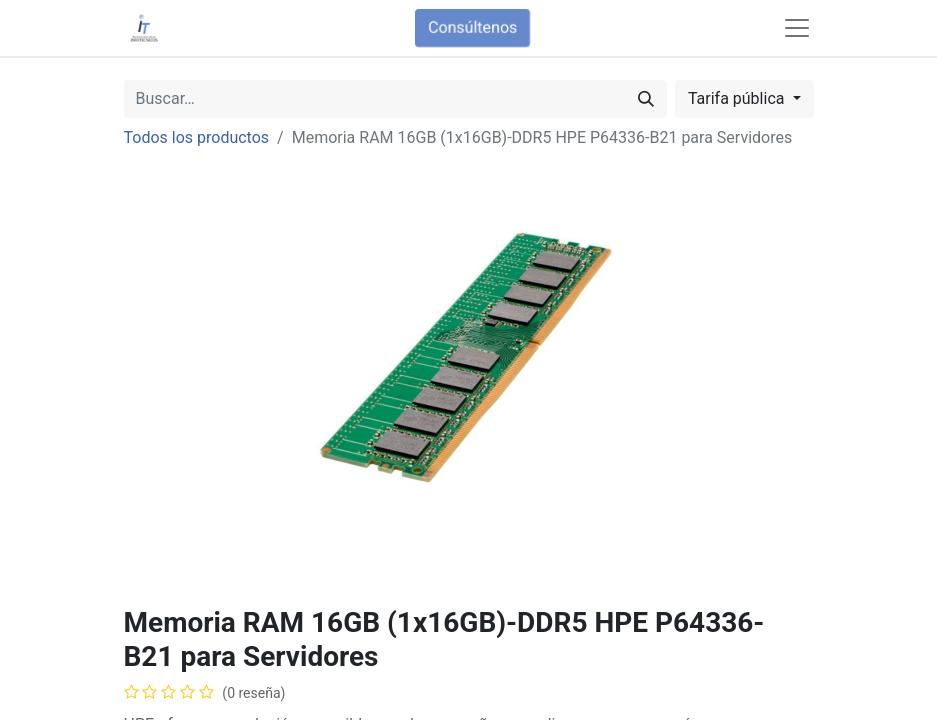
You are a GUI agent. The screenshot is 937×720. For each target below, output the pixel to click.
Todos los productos (197, 137)
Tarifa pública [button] (738, 98)
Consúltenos (472, 27)
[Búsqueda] (646, 99)
